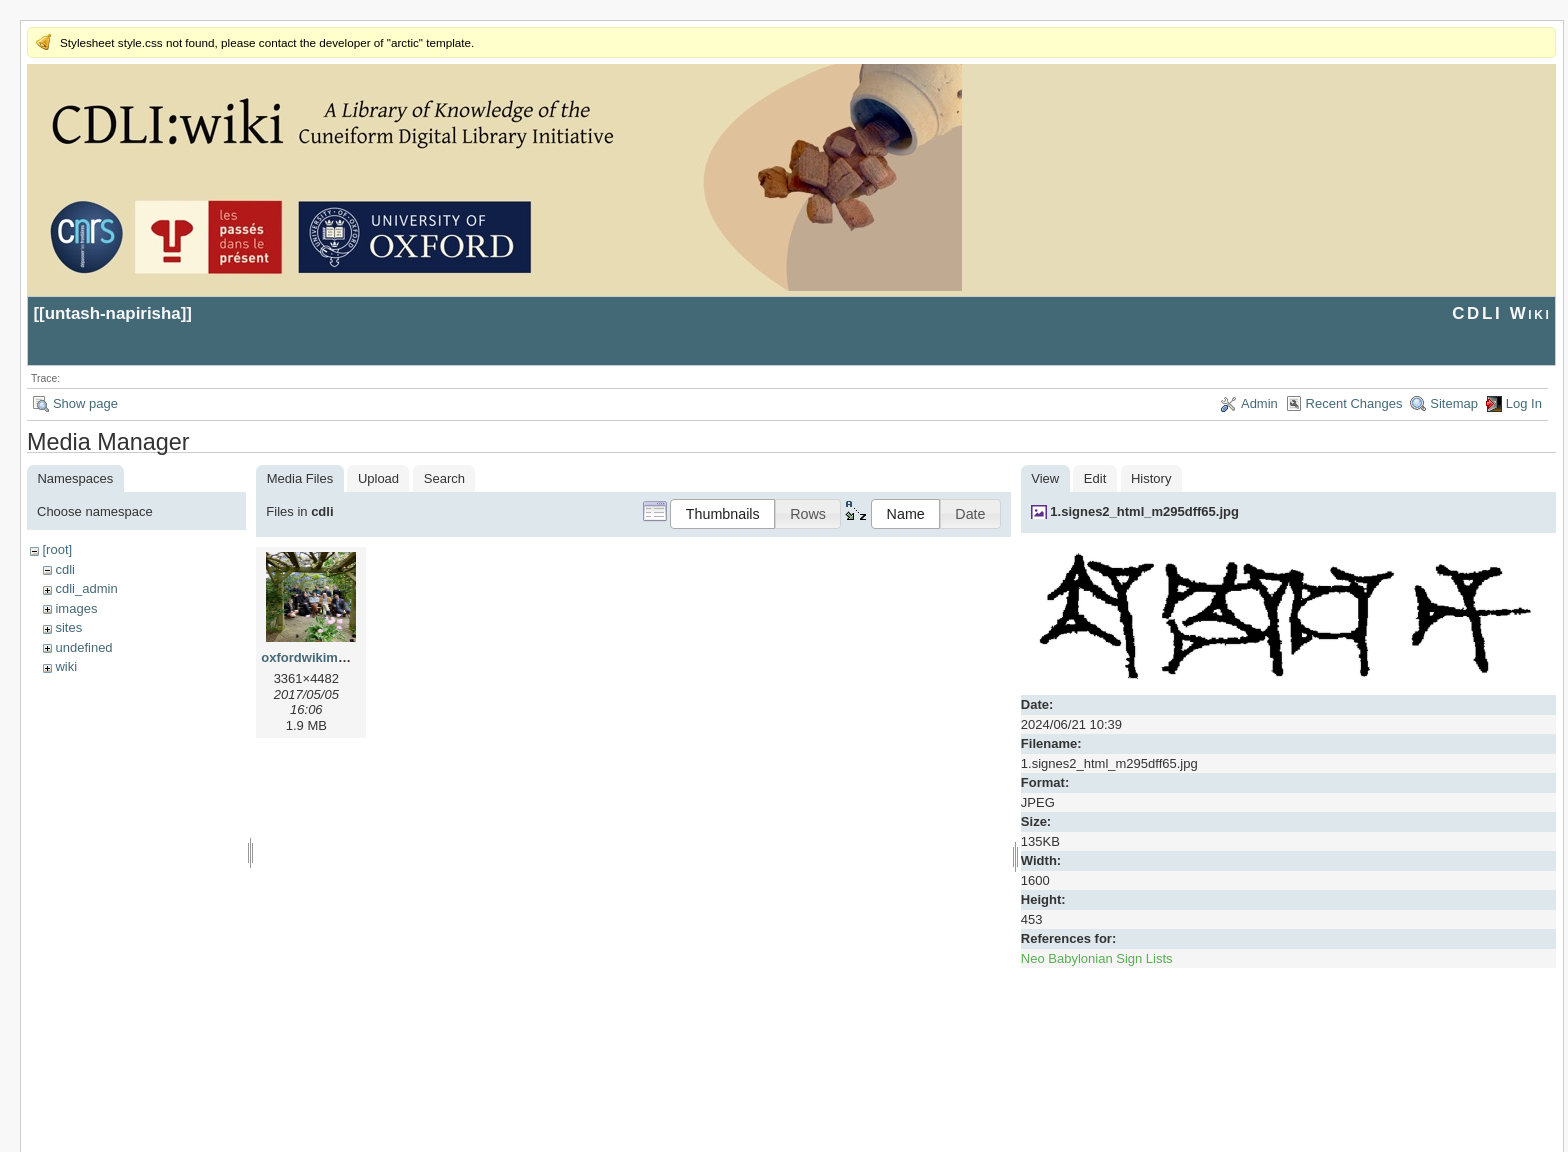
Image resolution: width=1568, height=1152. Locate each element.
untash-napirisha (113, 313)
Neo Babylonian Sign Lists (1097, 958)
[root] (57, 549)
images (76, 608)
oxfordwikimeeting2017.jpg (344, 657)
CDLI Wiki (1501, 313)
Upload (378, 478)
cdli (65, 569)
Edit (1095, 478)
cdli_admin (86, 588)
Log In (1524, 403)
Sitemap (1454, 403)
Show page (85, 403)
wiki (66, 666)
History (1151, 478)
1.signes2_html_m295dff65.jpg (1144, 511)
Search (444, 478)
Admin (1259, 403)
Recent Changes (1354, 403)
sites (68, 627)
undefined (83, 647)
